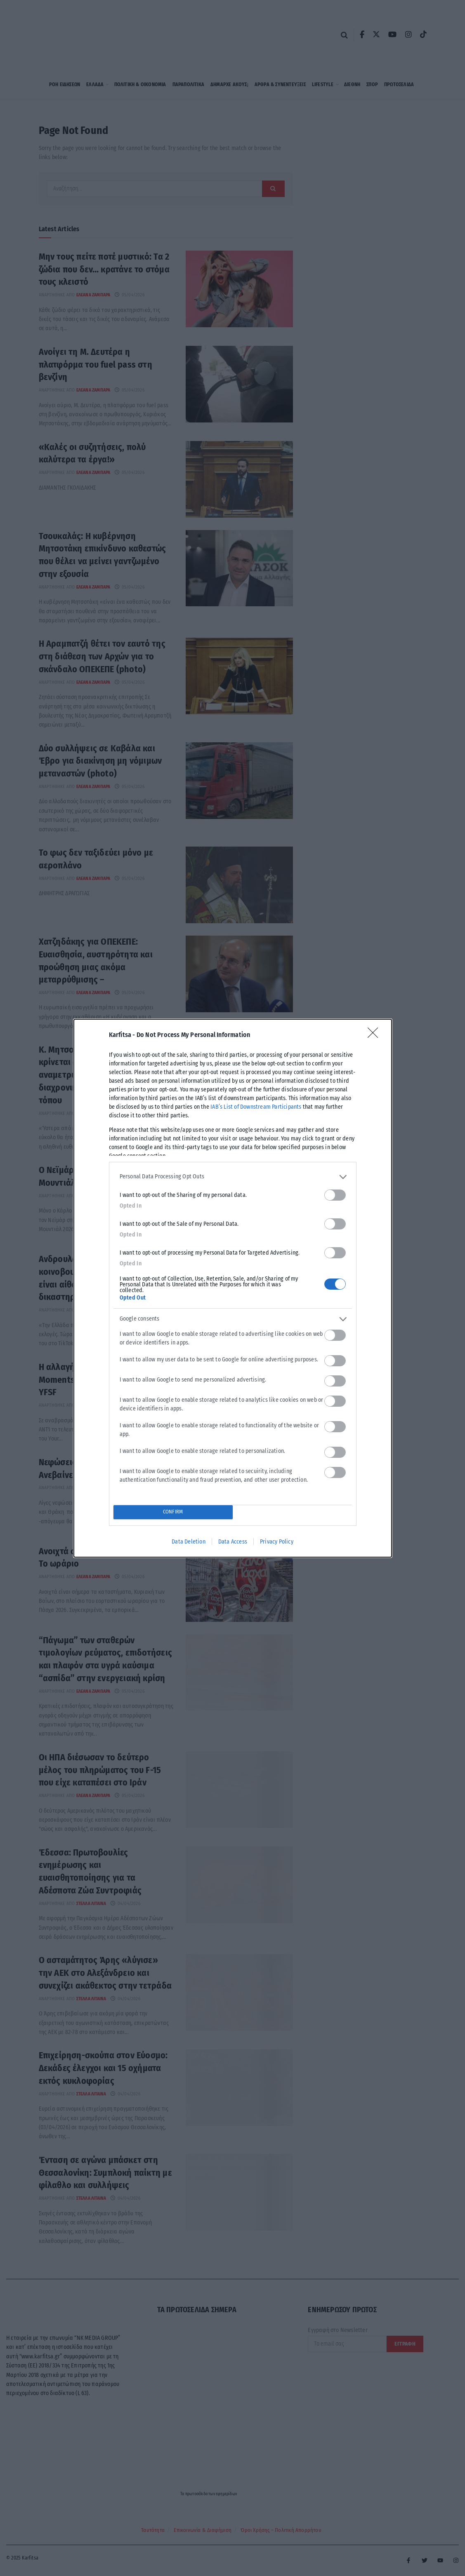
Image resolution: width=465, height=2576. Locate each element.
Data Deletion (188, 1541)
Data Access (232, 1541)
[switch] (335, 1195)
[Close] (375, 1035)
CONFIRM (173, 1512)
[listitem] (233, 1177)
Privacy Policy (276, 1541)
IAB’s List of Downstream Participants (255, 1106)
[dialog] (233, 1288)
